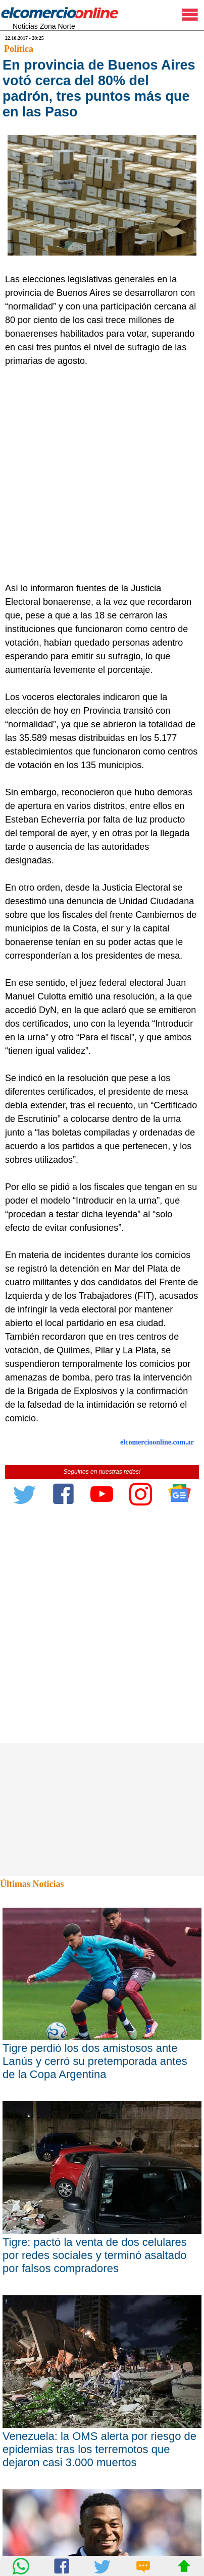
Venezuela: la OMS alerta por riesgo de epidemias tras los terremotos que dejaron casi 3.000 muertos (99, 2449)
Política (18, 49)
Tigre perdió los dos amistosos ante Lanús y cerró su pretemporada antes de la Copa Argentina (95, 2061)
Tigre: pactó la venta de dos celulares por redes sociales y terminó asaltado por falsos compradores (95, 2255)
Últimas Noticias (32, 1884)
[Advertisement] (102, 475)
